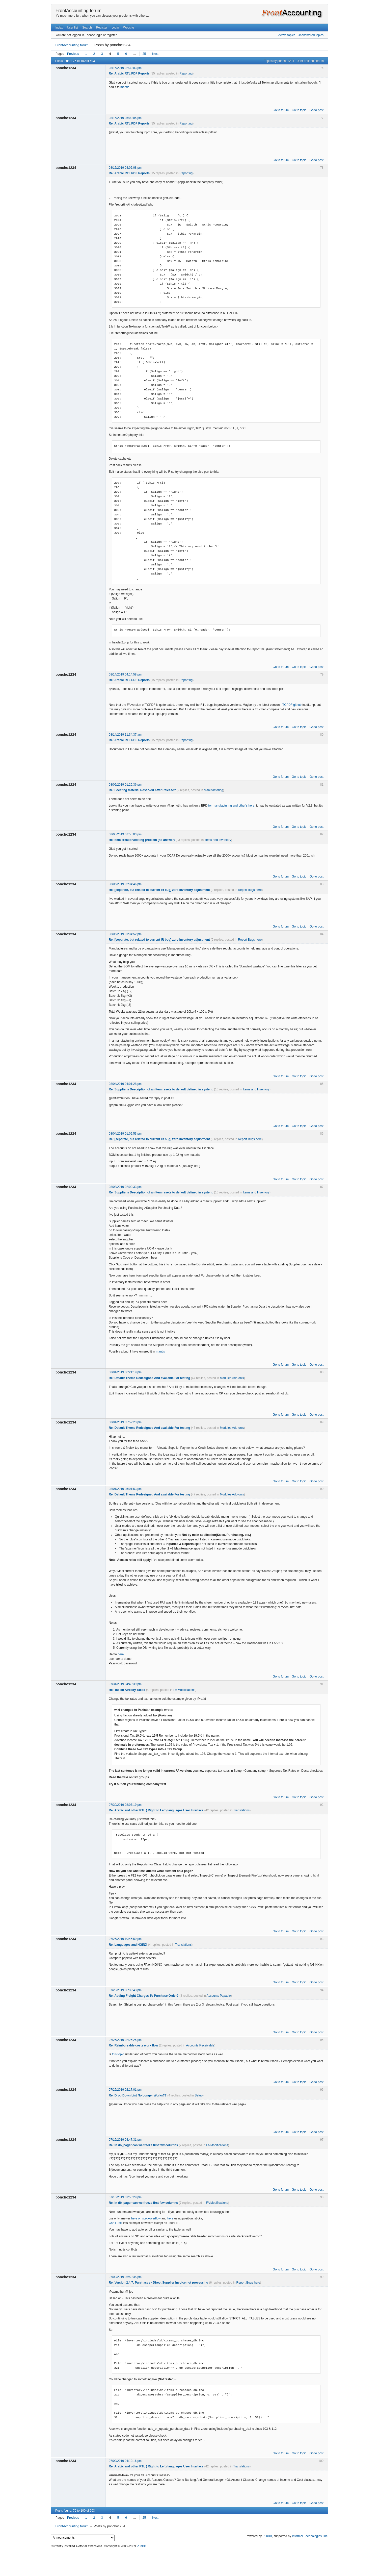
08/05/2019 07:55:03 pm (125, 834)
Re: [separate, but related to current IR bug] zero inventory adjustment (159, 890)
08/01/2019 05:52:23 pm (125, 1422)
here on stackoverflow (146, 2218)
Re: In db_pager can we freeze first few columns (143, 2145)
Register (101, 27)
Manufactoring (213, 790)
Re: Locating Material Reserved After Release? (142, 790)
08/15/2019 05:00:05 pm (125, 118)
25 (144, 54)
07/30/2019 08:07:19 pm (125, 1805)
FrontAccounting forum (78, 10)
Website (128, 27)
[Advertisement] (189, 2560)
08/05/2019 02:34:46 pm (125, 884)
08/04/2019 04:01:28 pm (125, 1084)
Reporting (186, 73)
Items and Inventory (217, 840)
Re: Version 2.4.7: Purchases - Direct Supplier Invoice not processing (158, 2282)
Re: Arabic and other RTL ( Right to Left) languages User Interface (156, 1810)
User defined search (310, 61)
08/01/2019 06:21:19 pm (125, 1372)
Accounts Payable (218, 1995)
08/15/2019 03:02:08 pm (125, 167)
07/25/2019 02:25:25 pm (125, 2040)
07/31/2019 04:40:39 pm (125, 1684)
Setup (199, 2095)
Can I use (115, 2223)
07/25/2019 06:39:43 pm (125, 1990)
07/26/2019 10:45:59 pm (125, 1939)
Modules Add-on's (232, 1378)
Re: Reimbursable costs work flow (133, 2045)
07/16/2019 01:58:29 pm (125, 2197)
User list (72, 27)
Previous (73, 54)
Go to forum (281, 110)
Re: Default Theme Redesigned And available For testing (149, 1378)
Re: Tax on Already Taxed (127, 1690)
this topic (118, 2054)
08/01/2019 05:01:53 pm (125, 1489)
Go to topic (299, 110)
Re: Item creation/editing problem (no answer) (142, 840)
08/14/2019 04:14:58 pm (125, 674)
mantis (124, 87)
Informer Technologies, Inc (310, 2536)
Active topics (286, 35)
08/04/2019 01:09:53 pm (125, 1133)
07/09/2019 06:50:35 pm (125, 2277)
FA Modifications (184, 1690)
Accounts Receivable (200, 2045)
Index (59, 27)
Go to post (316, 110)
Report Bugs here (250, 890)
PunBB (267, 2536)
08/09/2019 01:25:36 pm (125, 784)
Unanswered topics (310, 35)
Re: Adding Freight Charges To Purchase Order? (144, 1995)
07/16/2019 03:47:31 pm (125, 2139)
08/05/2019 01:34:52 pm (125, 934)
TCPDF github (292, 705)
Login (115, 27)
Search (87, 27)
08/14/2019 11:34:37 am (125, 734)
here (121, 1654)
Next (155, 54)
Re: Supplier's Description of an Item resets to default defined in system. (161, 1089)
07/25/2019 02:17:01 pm (125, 2089)
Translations (241, 1810)
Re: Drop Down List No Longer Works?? (138, 2095)
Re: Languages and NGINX (128, 1944)
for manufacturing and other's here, (231, 805)
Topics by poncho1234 (279, 61)
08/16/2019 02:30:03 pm (125, 68)
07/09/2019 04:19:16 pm (125, 2461)
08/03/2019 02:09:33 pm (125, 1187)
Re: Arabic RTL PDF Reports (129, 73)
